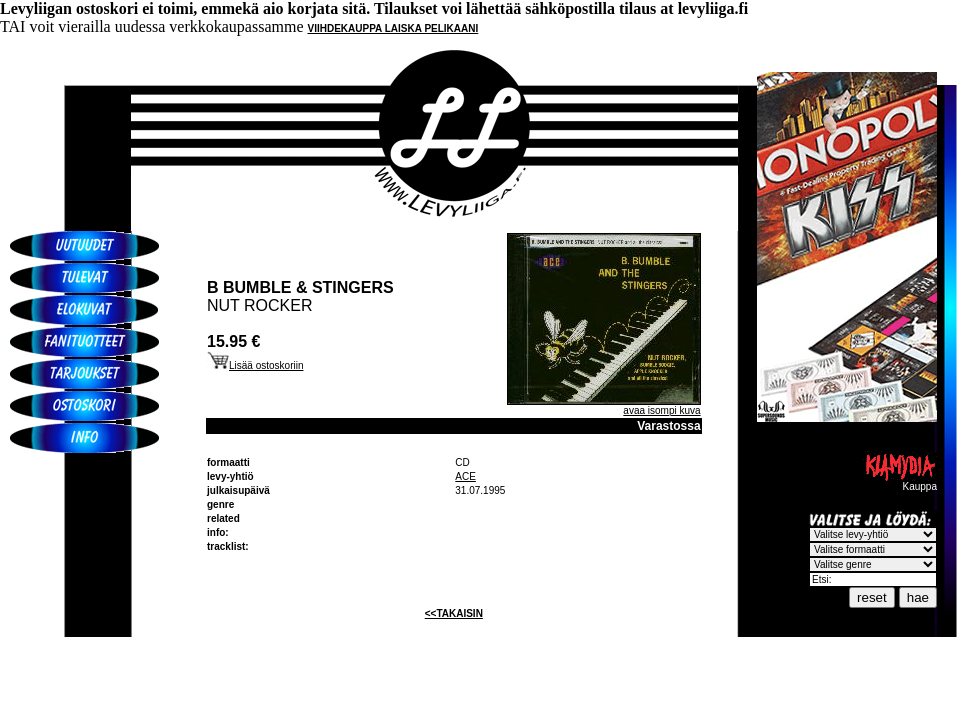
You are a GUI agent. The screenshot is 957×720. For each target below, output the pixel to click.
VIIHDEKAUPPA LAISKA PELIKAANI (393, 28)
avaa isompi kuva (661, 410)
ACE (465, 476)
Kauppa (900, 482)
